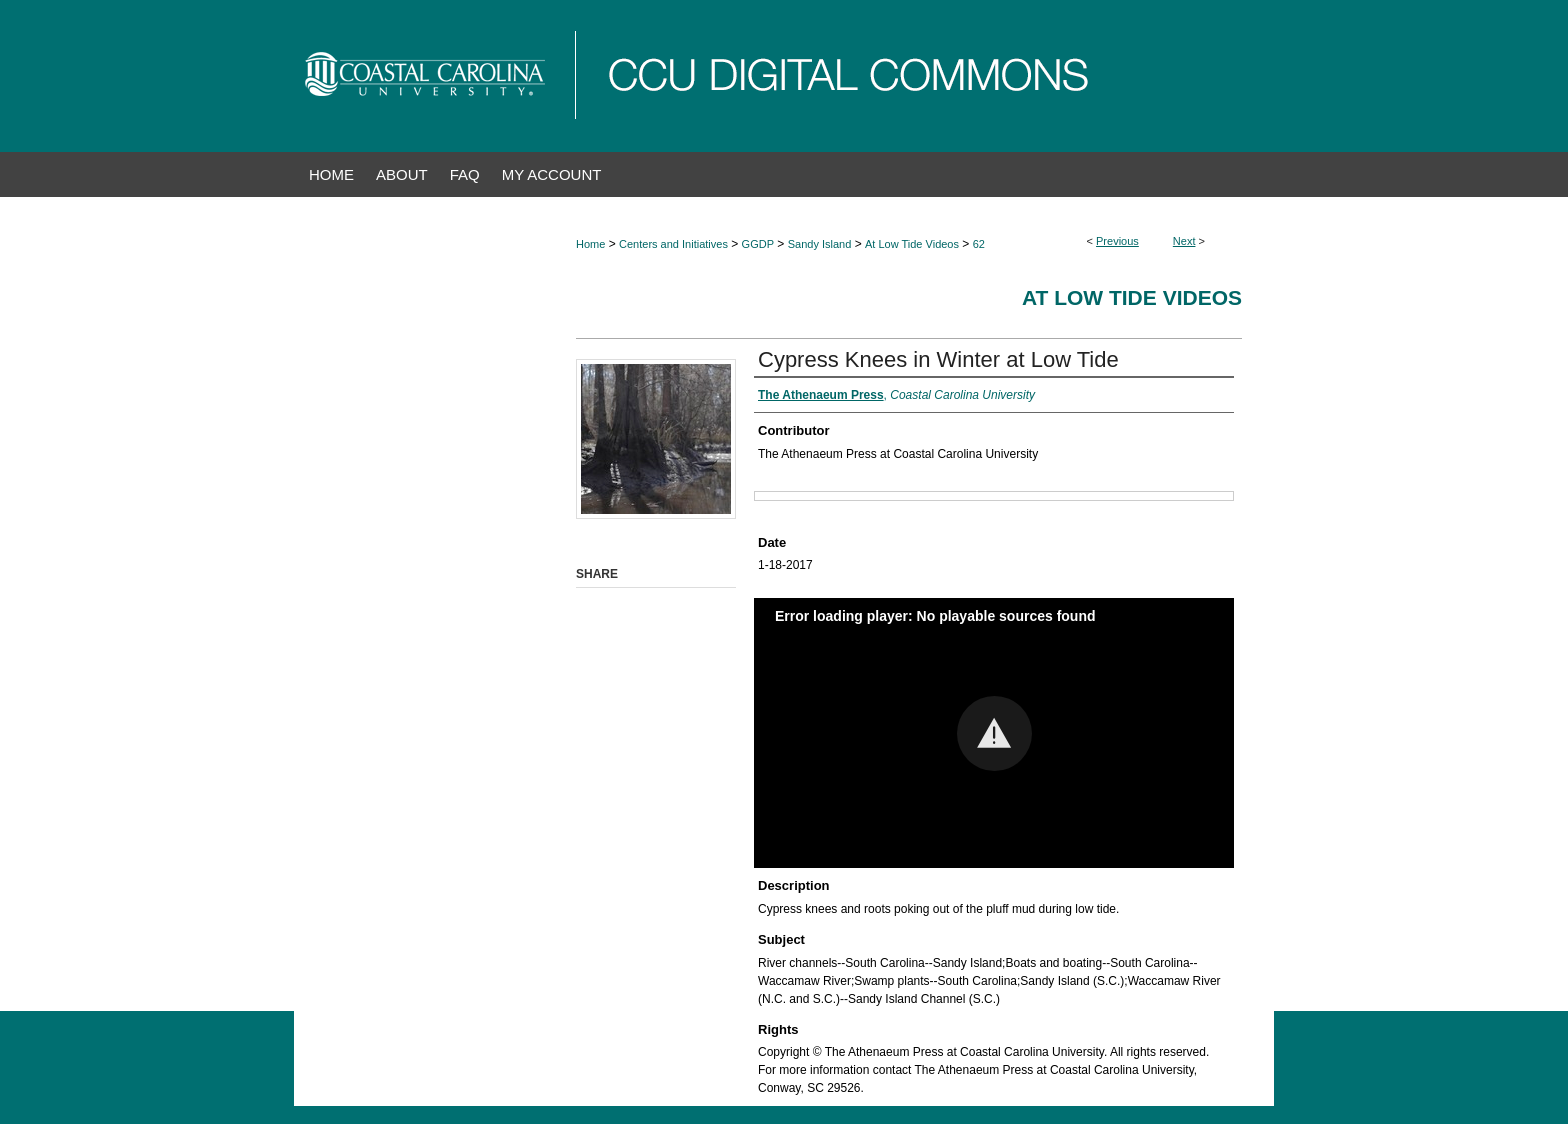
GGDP (758, 244)
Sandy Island (820, 244)
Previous (1117, 241)
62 (979, 244)
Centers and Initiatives (673, 244)
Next (1184, 241)
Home (590, 244)
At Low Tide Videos (912, 244)
